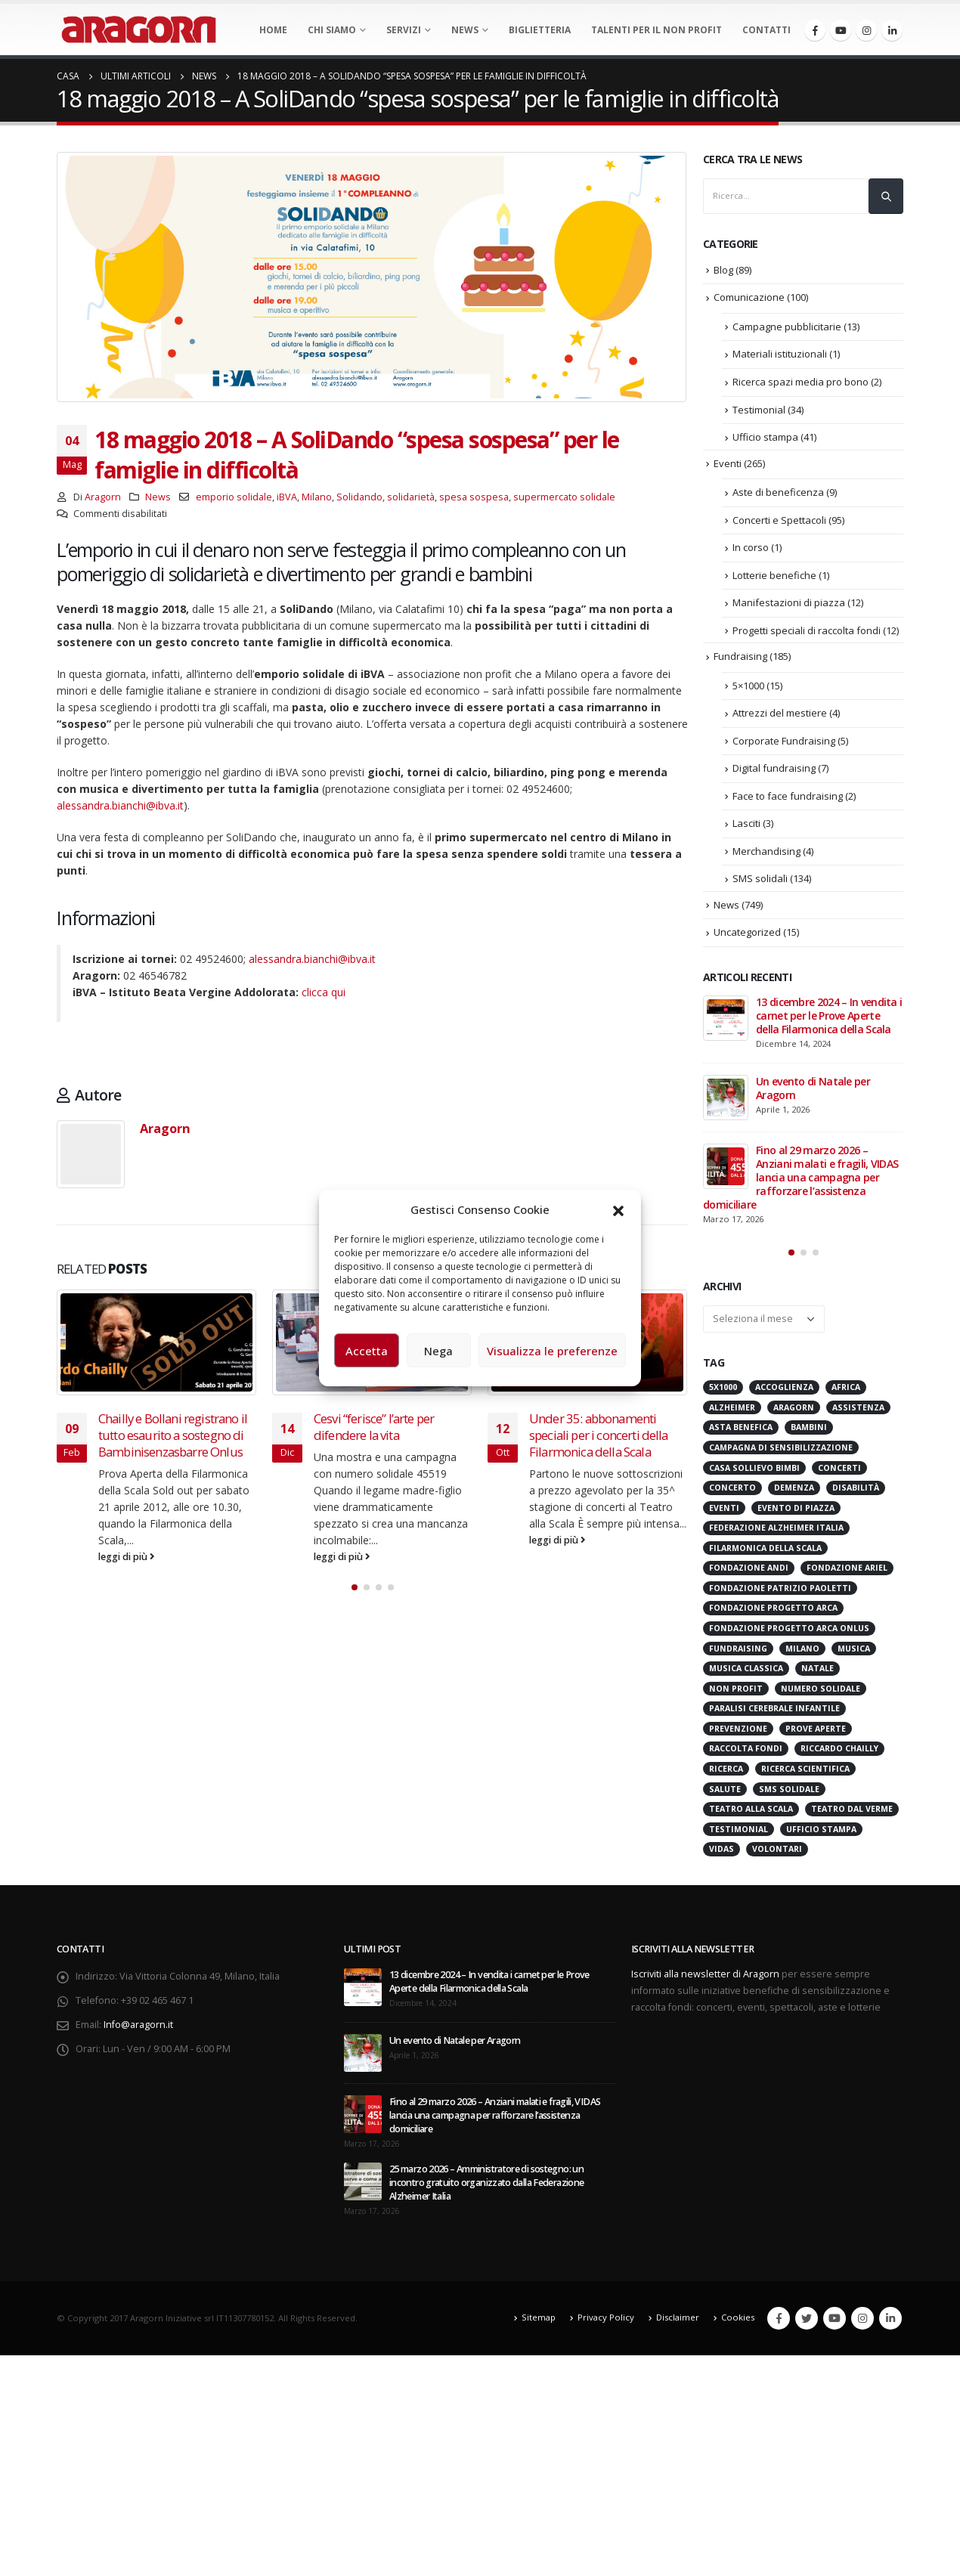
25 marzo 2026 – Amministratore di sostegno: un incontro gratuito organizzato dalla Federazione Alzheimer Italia (486, 2183)
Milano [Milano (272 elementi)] (802, 1648)
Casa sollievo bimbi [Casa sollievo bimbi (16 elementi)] (754, 1468)
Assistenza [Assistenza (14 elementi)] (858, 1407)
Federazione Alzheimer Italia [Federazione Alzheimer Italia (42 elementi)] (776, 1527)
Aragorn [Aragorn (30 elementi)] (793, 1407)
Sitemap (539, 2317)
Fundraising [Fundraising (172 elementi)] (738, 1648)
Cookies (737, 2317)
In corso (750, 547)
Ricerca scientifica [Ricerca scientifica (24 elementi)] (805, 1768)
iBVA (287, 497)
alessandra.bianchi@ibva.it (120, 805)
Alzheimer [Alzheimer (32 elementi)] (732, 1407)
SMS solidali (760, 878)
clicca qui (323, 992)
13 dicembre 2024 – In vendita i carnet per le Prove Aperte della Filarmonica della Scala (829, 1015)
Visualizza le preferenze (552, 1350)
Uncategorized (747, 932)
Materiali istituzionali (779, 354)
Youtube (834, 2318)
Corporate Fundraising (783, 741)
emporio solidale (234, 497)
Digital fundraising (774, 768)
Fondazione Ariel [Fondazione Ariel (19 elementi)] (847, 1567)
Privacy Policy (606, 2317)
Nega (438, 1350)
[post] (726, 1018)
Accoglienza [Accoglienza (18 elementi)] (784, 1387)
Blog (723, 270)
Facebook (778, 2318)
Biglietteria (540, 29)
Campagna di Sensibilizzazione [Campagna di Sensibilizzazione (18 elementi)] (781, 1447)
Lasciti (746, 823)
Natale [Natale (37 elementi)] (817, 1668)
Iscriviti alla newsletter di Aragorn (705, 1974)
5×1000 (748, 685)
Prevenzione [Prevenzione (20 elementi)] (738, 1728)
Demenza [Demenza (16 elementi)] (794, 1487)
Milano (317, 497)
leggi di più (126, 1556)
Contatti (766, 29)
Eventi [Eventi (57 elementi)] (724, 1508)
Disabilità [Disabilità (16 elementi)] (855, 1487)
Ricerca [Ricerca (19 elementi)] (726, 1768)
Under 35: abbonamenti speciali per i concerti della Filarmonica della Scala (598, 1435)
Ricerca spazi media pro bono (800, 382)
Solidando (359, 497)
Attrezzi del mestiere (779, 713)
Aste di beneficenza (778, 492)
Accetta (366, 1350)
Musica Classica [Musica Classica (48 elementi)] (746, 1668)
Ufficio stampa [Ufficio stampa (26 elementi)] (821, 1829)
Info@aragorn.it (138, 2024)
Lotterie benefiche (774, 575)
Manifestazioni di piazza (788, 602)
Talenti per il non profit (656, 29)
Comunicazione (749, 297)
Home (273, 29)
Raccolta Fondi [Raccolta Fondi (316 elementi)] (745, 1748)
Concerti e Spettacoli (779, 520)
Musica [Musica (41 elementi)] (854, 1648)
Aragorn (103, 497)
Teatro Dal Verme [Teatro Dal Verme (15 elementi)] (852, 1809)
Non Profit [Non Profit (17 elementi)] (736, 1688)
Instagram (862, 2318)
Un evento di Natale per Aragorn (813, 1088)
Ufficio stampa (765, 437)
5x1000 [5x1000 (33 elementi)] (723, 1387)
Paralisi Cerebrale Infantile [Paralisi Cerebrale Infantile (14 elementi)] (774, 1708)
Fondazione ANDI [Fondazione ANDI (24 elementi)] (748, 1567)
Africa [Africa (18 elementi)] (845, 1387)
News (464, 29)
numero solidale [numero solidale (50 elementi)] (820, 1688)
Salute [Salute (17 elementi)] (725, 1789)
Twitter (806, 2318)
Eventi (728, 463)
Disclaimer (677, 2317)
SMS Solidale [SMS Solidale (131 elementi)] (789, 1789)
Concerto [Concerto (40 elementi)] (732, 1487)
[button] (618, 1209)
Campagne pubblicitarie (786, 326)
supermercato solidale (564, 497)
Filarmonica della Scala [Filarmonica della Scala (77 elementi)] (765, 1548)
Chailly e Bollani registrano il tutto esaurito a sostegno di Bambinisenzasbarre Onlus (172, 1435)
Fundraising (740, 656)
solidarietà (411, 497)
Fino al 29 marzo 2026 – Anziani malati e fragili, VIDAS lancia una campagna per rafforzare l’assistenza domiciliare (800, 1177)
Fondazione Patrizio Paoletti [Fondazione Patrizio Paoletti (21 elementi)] (780, 1588)
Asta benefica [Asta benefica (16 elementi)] (741, 1427)
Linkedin (890, 2318)
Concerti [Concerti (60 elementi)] (839, 1468)
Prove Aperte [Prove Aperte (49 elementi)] (815, 1728)
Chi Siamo (332, 29)
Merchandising (766, 851)
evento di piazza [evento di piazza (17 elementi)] (796, 1508)
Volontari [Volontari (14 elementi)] (777, 1849)
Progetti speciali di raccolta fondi (806, 630)
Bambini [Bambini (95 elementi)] (809, 1427)
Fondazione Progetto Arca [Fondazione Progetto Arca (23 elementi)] (773, 1607)
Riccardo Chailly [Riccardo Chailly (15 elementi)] (839, 1748)
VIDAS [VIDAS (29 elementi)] (721, 1849)
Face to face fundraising (787, 796)
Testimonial (758, 409)
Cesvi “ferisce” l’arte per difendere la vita (374, 1427)
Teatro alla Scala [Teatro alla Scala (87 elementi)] (751, 1809)
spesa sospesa (474, 497)
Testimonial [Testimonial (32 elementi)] (738, 1829)
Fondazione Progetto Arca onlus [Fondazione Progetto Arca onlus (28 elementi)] (789, 1628)
